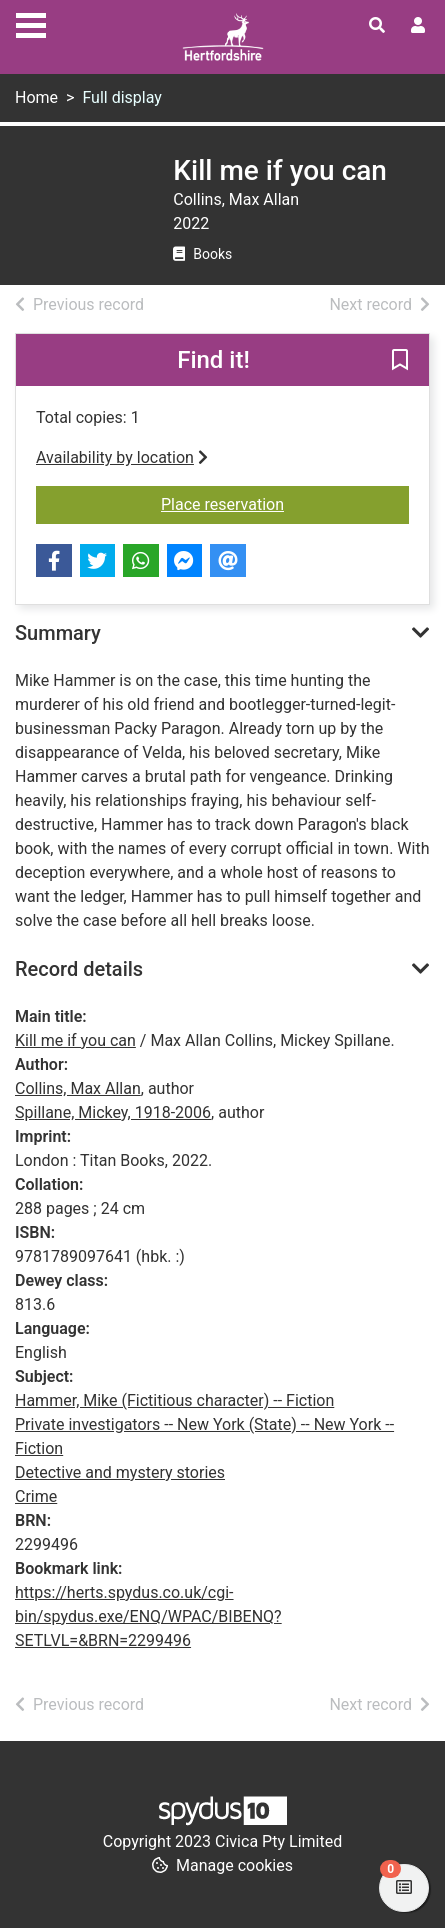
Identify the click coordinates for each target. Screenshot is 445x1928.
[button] (400, 361)
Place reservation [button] (285, 503)
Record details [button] (79, 969)
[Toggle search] (377, 26)
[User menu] (418, 26)
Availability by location (122, 457)
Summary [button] (58, 633)
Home (36, 97)
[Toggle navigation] (31, 23)
